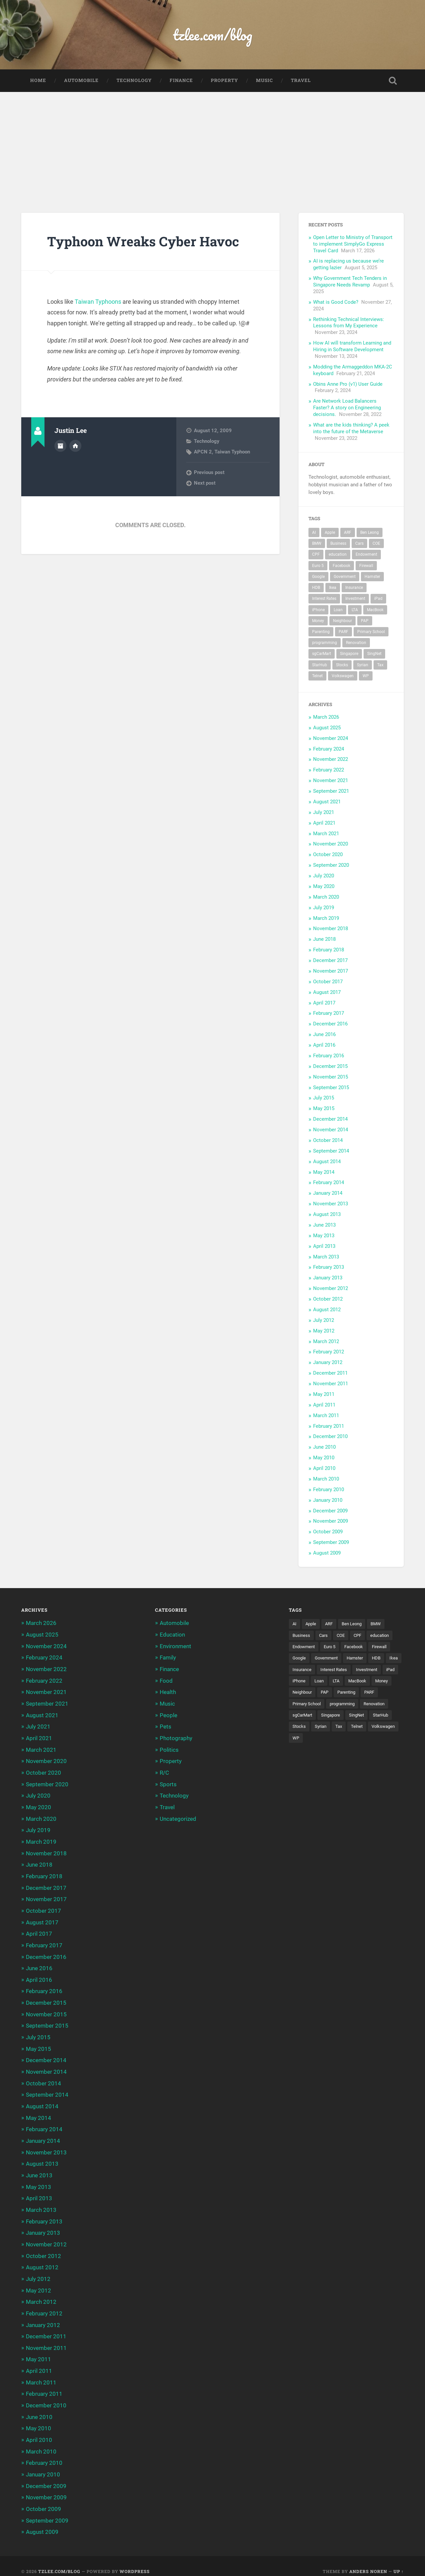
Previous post (209, 473)
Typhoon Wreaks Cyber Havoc (145, 242)
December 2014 (330, 1120)
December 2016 (330, 1024)
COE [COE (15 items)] (376, 544)
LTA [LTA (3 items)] (355, 610)
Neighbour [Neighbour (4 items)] (342, 621)
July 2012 (323, 1321)
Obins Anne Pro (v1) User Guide (347, 385)
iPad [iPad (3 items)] (378, 599)
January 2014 (327, 1194)
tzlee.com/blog (212, 35)
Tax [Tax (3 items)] (380, 665)
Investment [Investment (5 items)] (355, 599)
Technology (134, 81)
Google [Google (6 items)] (318, 577)
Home (38, 81)
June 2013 (324, 1226)
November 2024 (330, 739)
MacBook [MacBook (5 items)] (375, 610)
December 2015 (330, 1067)
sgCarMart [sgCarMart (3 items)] (321, 654)
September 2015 (331, 1088)
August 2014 (327, 1162)
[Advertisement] (212, 142)
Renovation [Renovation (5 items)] (356, 643)
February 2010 (328, 1490)
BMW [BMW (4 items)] (316, 544)
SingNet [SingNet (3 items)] (374, 654)
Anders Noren (368, 2560)
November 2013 (330, 1204)
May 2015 (323, 1109)
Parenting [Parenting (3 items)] (321, 632)
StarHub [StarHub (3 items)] (319, 665)
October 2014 (328, 1141)
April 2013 (324, 1247)
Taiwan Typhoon (232, 452)
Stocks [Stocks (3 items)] (342, 665)
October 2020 (328, 855)
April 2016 (324, 1046)
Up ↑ (398, 2560)
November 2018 (330, 929)
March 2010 (326, 1480)
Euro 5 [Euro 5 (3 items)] (318, 566)
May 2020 (323, 887)
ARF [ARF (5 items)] (347, 533)
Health (168, 1692)
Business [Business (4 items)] (338, 544)
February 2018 (328, 950)
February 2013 (328, 1268)
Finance (181, 81)
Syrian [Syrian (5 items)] (362, 665)
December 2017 (330, 961)
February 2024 (328, 750)
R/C (164, 1771)
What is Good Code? (335, 303)
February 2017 (328, 1014)
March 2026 (326, 718)
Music (264, 81)
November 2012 (330, 1289)
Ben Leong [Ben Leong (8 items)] (369, 533)
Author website (75, 446)
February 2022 (328, 770)
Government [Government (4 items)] (345, 577)
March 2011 (326, 1416)
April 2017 (324, 1003)
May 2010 (323, 1458)
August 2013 (327, 1215)
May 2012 (323, 1331)
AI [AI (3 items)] (314, 533)
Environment (175, 1646)
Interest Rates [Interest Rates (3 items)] (324, 599)
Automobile (81, 81)
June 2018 (324, 940)
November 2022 (330, 760)
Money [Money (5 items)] (318, 621)
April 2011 (324, 1406)
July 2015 (323, 1098)
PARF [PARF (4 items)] (343, 632)
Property (224, 81)
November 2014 (330, 1130)
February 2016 (328, 1056)
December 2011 (330, 1374)
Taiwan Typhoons (98, 302)
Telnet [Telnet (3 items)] (317, 676)
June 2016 (324, 1035)
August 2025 (327, 728)
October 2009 (328, 1532)
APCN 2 (203, 452)
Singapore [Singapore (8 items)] (349, 654)
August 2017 (327, 993)
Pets (165, 1726)
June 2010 (324, 1448)
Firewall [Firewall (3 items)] (366, 566)
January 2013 (327, 1278)
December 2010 (330, 1437)
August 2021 (327, 802)
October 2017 (328, 982)
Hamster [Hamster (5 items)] (372, 577)
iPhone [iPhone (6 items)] (318, 610)
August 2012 (327, 1310)
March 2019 (326, 919)
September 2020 (331, 866)
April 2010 (324, 1469)
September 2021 (331, 792)
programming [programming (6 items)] (324, 643)
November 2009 (330, 1522)
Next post (204, 484)
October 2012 (328, 1300)
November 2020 (330, 844)
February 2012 (328, 1352)
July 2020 (323, 876)
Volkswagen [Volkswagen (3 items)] (343, 676)
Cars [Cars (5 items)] (359, 544)
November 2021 (330, 781)
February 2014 (328, 1183)
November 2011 (330, 1384)
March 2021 (326, 834)
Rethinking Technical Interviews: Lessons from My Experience (348, 323)
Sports (168, 1782)
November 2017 (330, 972)
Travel (301, 81)
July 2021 (323, 813)
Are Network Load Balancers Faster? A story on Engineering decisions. (347, 408)
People (168, 1714)
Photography (176, 1737)
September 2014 (331, 1152)
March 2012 (326, 1342)
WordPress (135, 2560)
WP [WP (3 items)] (366, 676)
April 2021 (324, 824)
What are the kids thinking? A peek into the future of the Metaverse (351, 429)
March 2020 (326, 898)
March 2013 (326, 1257)
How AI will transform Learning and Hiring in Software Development (352, 347)
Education (172, 1635)
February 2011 (328, 1427)
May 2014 (323, 1173)
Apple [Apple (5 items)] (330, 533)
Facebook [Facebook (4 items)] (341, 566)
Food (166, 1680)
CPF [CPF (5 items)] (316, 555)
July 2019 (323, 908)
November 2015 (330, 1078)
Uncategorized (178, 1816)
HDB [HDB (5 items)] (316, 588)
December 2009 (330, 1511)
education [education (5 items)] (338, 555)
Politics (169, 1748)
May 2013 (323, 1236)
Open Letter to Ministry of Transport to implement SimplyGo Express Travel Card (352, 244)
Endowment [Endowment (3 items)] (366, 555)
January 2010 (327, 1501)
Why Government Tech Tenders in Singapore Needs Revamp (350, 282)
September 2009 (331, 1543)
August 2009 (327, 1554)
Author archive (60, 446)
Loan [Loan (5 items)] (338, 610)
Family (168, 1657)
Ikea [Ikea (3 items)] (332, 588)
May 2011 (323, 1395)
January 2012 (327, 1363)
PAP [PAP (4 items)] (365, 621)
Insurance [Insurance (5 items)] (354, 588)
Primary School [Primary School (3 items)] (371, 632)
